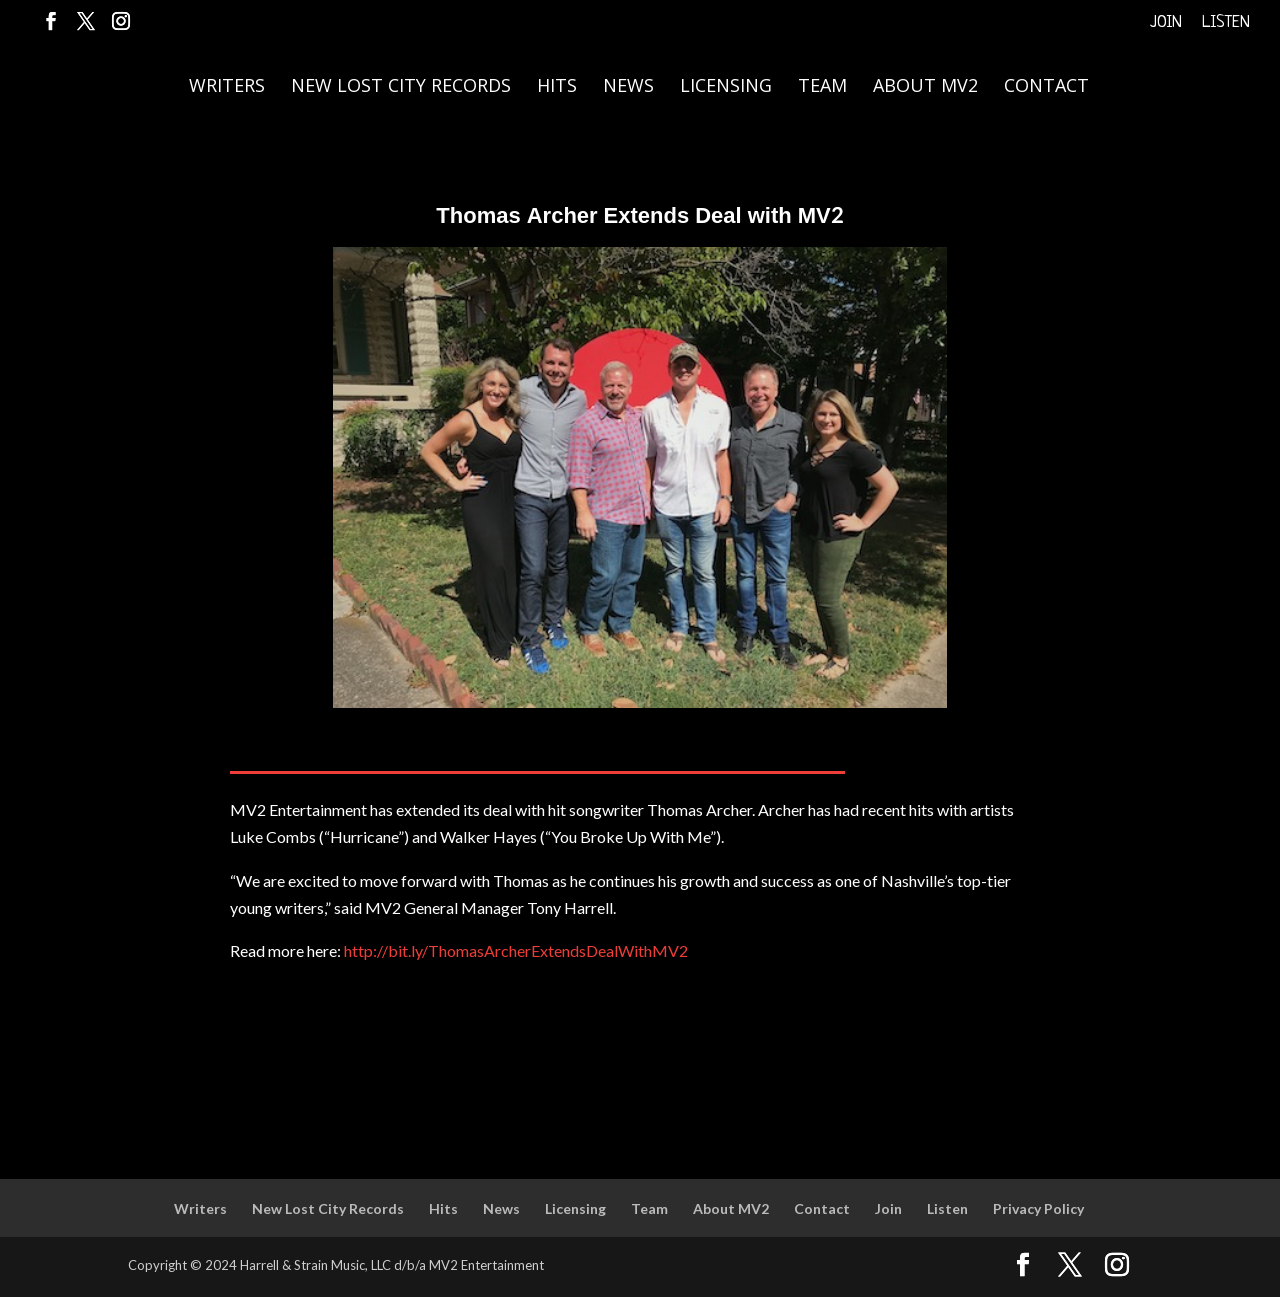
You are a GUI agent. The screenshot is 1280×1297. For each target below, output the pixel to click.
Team (822, 87)
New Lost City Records (401, 87)
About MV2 (925, 87)
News (628, 87)
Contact (1046, 87)
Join (1166, 23)
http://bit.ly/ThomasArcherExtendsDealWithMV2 (516, 950)
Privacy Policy (1038, 1208)
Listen (1226, 23)
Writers (227, 87)
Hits (557, 87)
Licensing (726, 87)
